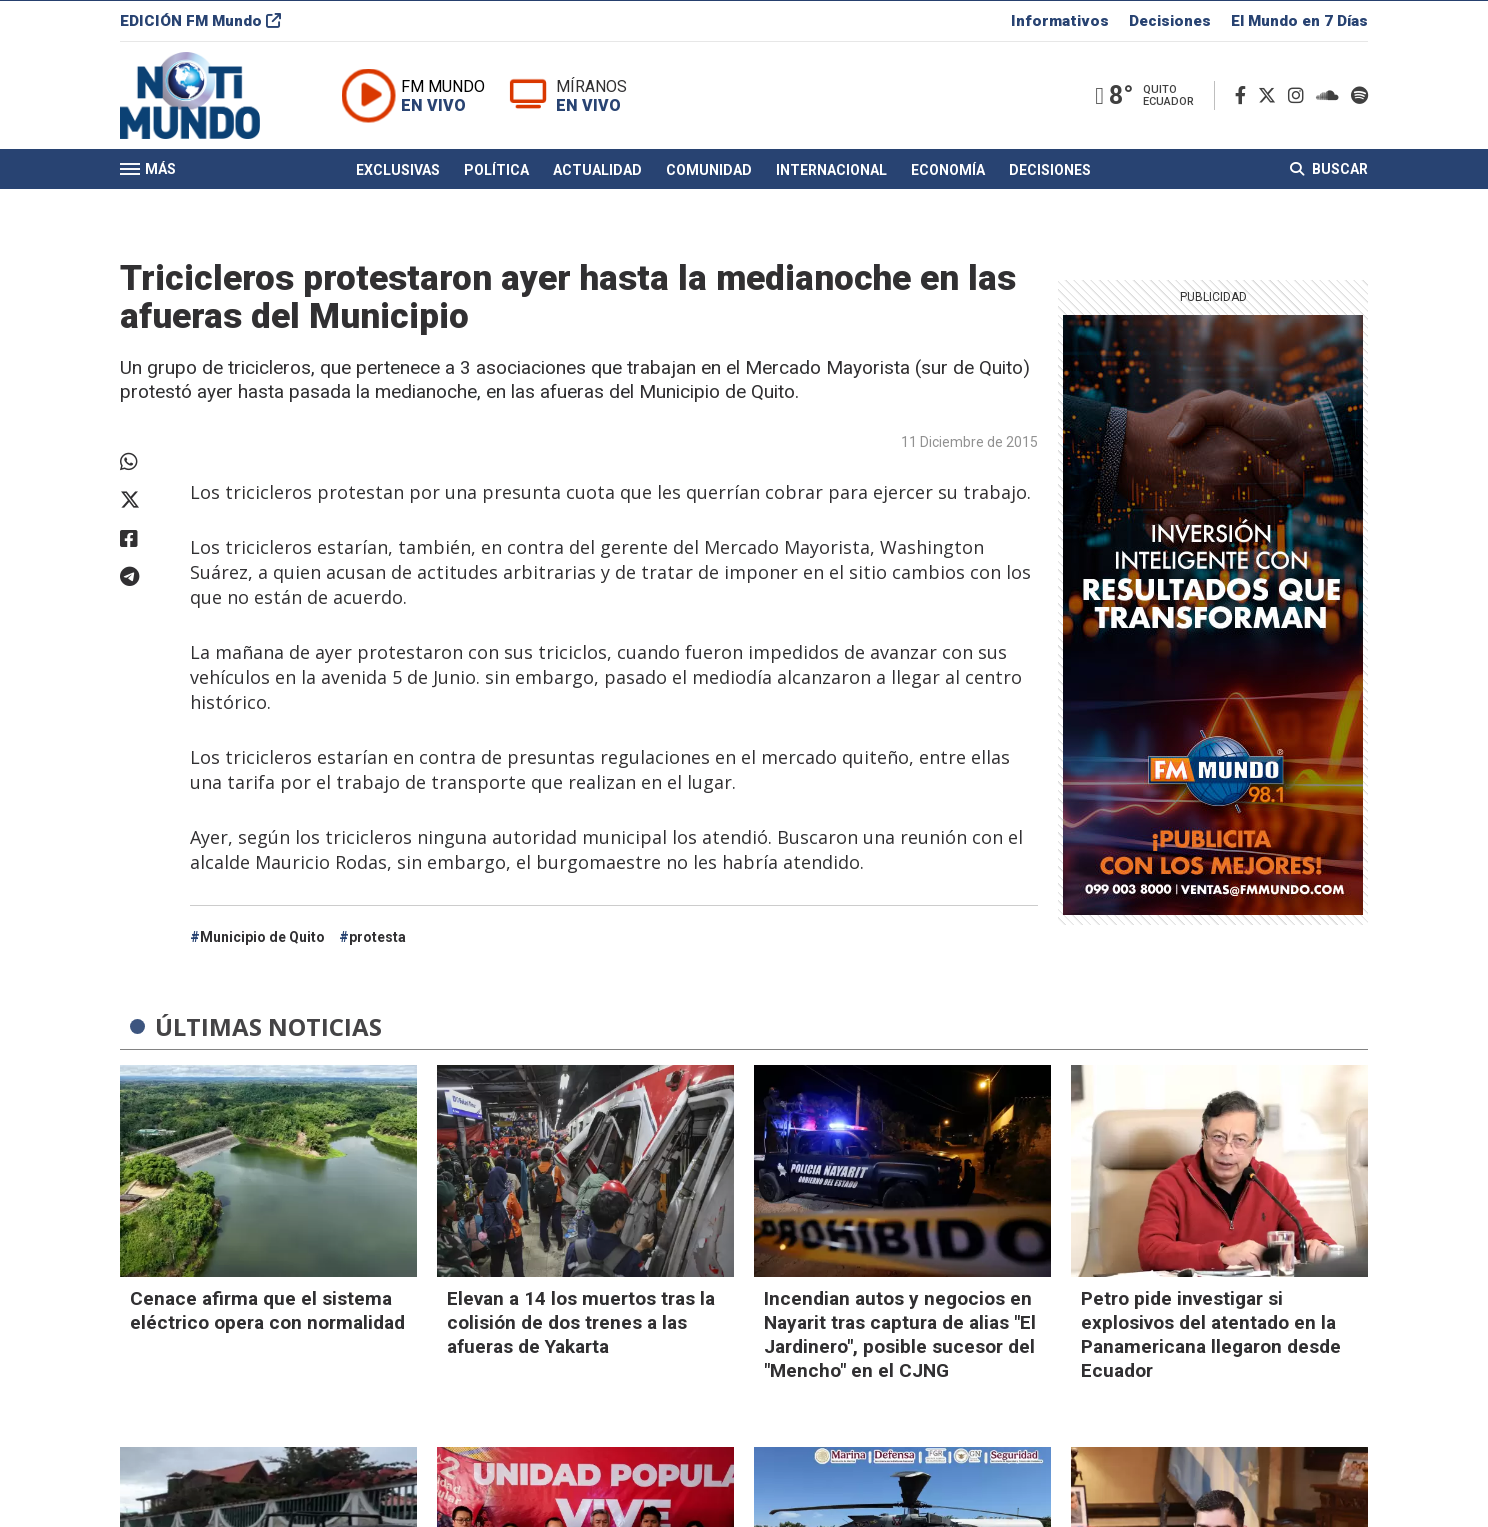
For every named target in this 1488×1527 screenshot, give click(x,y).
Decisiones (1170, 24)
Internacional (831, 173)
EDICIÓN (200, 24)
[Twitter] (1271, 98)
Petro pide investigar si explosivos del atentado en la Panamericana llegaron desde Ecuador (1211, 1334)
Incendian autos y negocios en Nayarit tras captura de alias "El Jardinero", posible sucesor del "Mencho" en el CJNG (900, 1334)
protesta (377, 937)
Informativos (1060, 24)
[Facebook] (1244, 98)
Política (496, 173)
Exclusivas (398, 173)
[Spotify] (1359, 98)
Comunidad (709, 173)
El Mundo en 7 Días (1299, 24)
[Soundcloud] (1331, 98)
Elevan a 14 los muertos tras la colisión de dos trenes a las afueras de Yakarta (581, 1322)
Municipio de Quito (262, 937)
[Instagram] (1300, 98)
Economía (948, 173)
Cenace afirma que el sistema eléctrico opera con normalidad (267, 1310)
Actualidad (597, 173)
